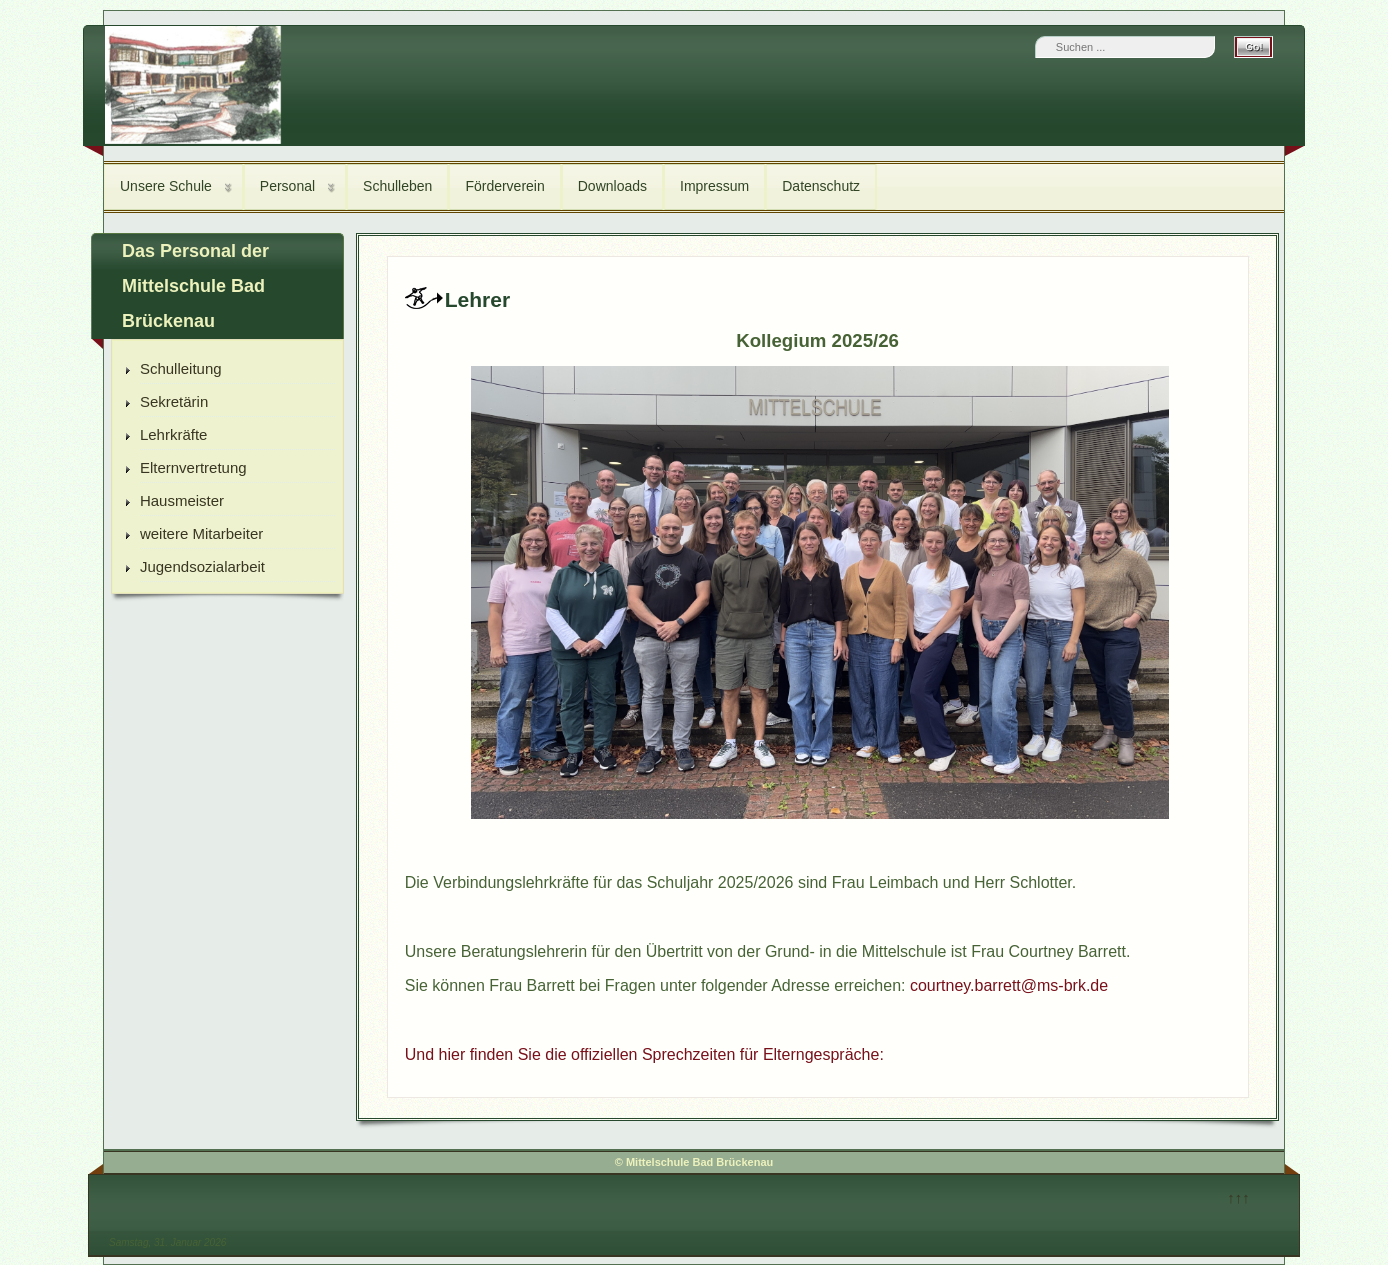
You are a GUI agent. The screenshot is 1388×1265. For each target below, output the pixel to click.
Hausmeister (182, 500)
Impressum (714, 186)
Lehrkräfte (174, 434)
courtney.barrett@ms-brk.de (1009, 985)
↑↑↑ (1238, 1197)
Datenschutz (821, 186)
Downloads (612, 186)
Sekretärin (174, 401)
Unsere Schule (166, 186)
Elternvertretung (193, 467)
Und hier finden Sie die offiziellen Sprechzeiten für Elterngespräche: (644, 1054)
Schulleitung (181, 368)
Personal (287, 186)
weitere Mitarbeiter (201, 533)
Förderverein (504, 186)
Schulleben (397, 186)
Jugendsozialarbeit (202, 566)
